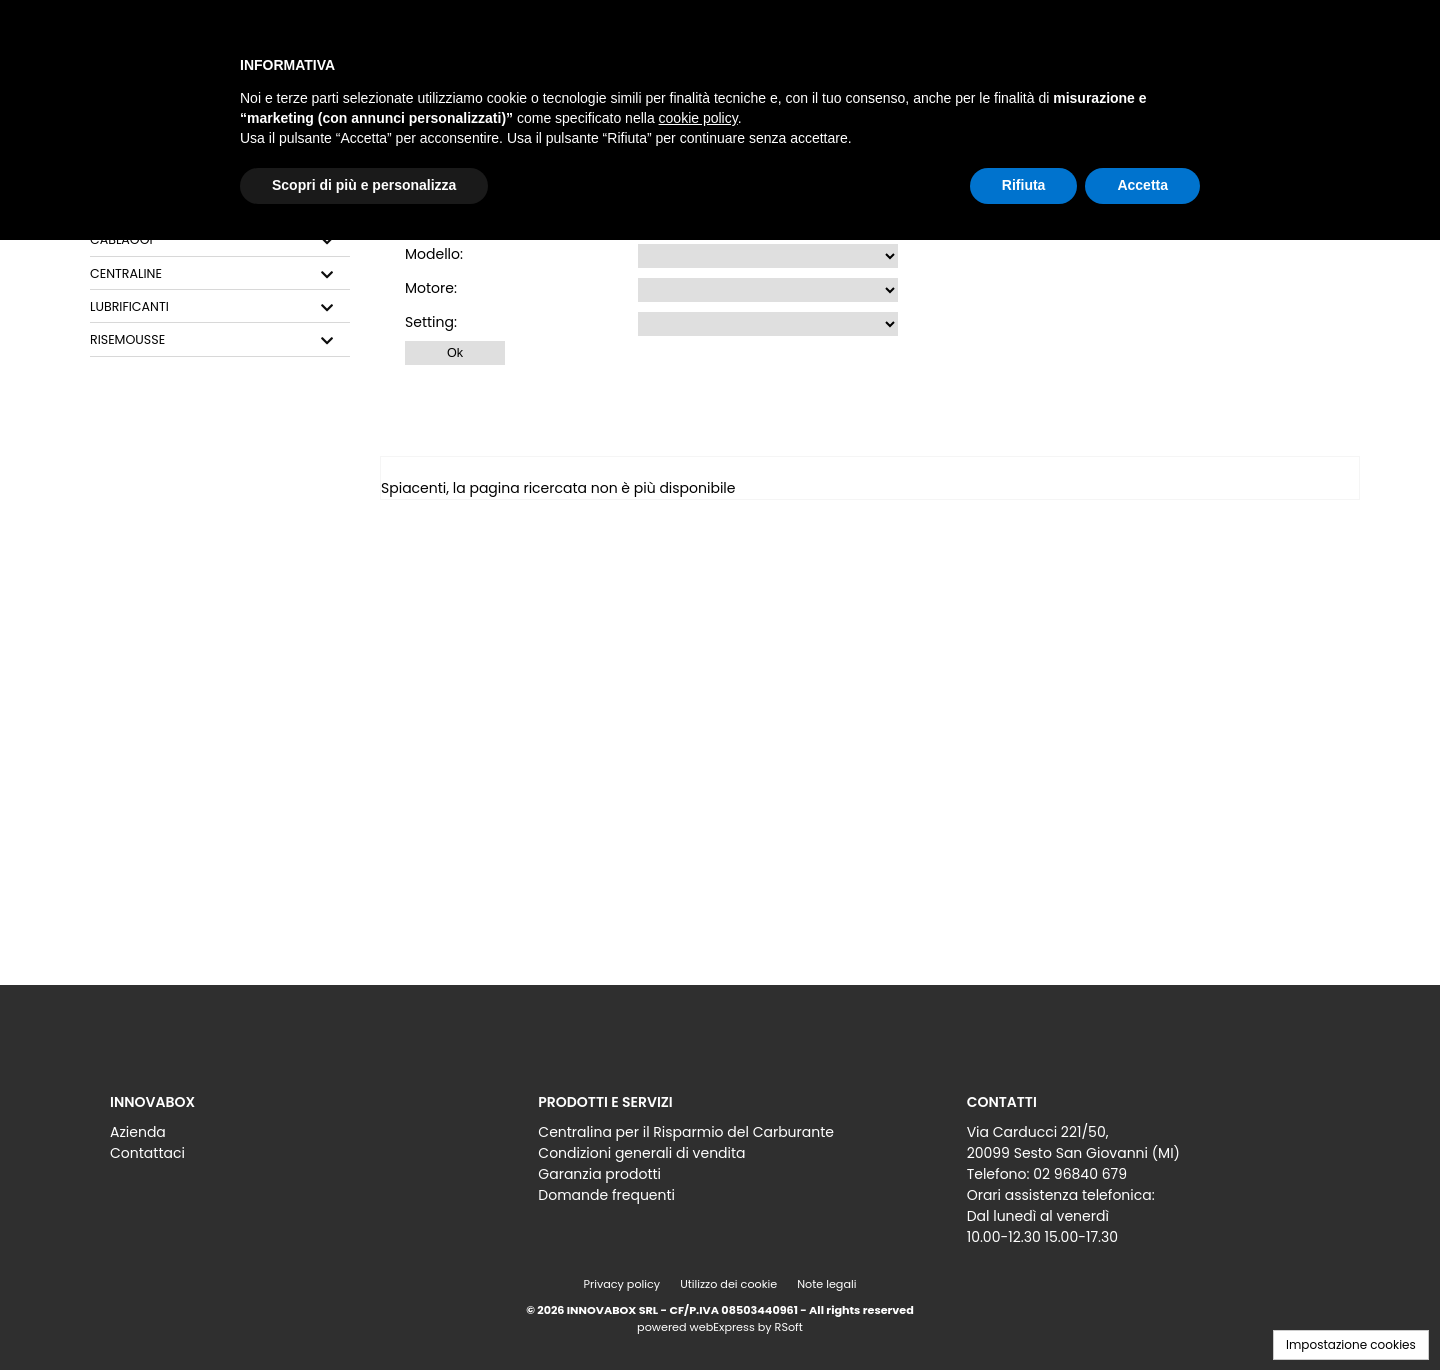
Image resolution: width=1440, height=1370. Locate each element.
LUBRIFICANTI (129, 307)
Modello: (434, 254)
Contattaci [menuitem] (147, 1153)
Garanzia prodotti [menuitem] (599, 1174)
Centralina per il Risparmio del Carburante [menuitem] (686, 1132)
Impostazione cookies (1351, 1344)
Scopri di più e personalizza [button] (364, 185)
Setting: (431, 322)
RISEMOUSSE (127, 340)
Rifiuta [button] (1024, 185)
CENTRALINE (126, 274)
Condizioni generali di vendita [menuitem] (641, 1153)
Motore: (431, 288)
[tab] (220, 240)
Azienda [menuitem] (138, 1132)
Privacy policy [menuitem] (622, 1284)
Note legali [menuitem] (826, 1284)
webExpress (722, 1327)
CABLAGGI (121, 240)
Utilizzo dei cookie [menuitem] (728, 1284)
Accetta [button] (1142, 185)
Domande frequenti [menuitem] (606, 1195)
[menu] (291, 1137)
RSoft (789, 1327)
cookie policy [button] (698, 118)
